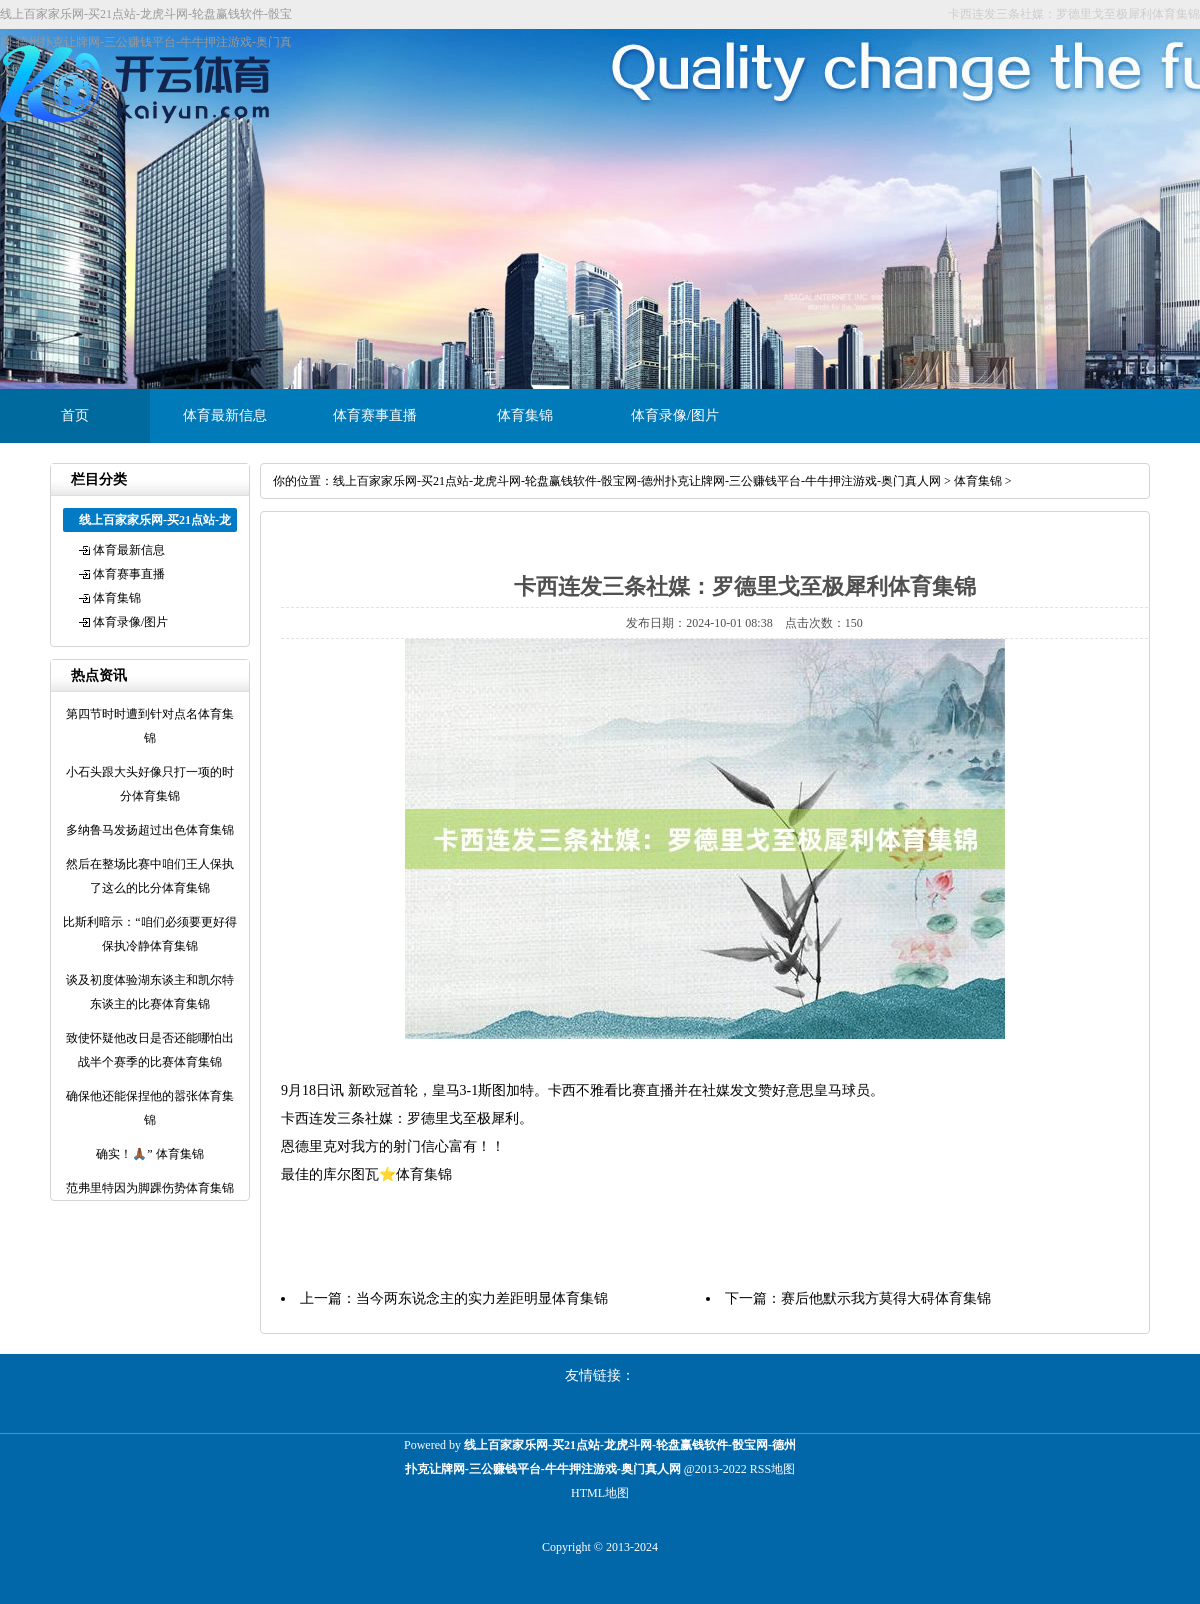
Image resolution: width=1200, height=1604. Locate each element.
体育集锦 (525, 415)
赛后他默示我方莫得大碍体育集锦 (886, 1298)
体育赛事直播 (375, 415)
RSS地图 (772, 1469)
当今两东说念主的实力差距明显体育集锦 (482, 1298)
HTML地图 (600, 1493)
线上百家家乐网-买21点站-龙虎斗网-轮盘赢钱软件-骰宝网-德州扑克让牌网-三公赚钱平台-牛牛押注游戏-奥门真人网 (637, 481)
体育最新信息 (225, 415)
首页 (75, 415)
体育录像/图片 (675, 415)
